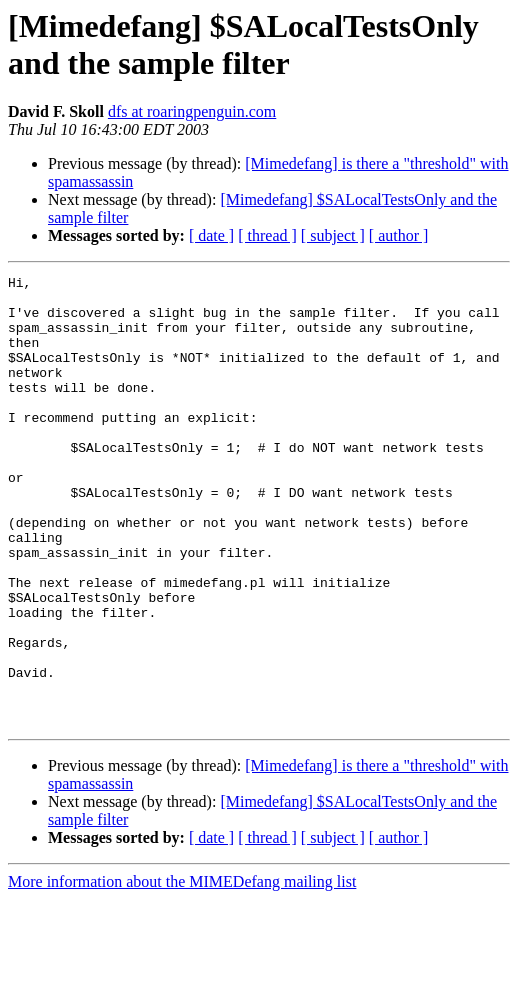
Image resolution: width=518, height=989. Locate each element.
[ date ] (211, 235)
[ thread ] (267, 235)
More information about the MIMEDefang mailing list (182, 971)
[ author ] (399, 235)
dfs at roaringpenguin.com (192, 111)
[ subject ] (333, 235)
